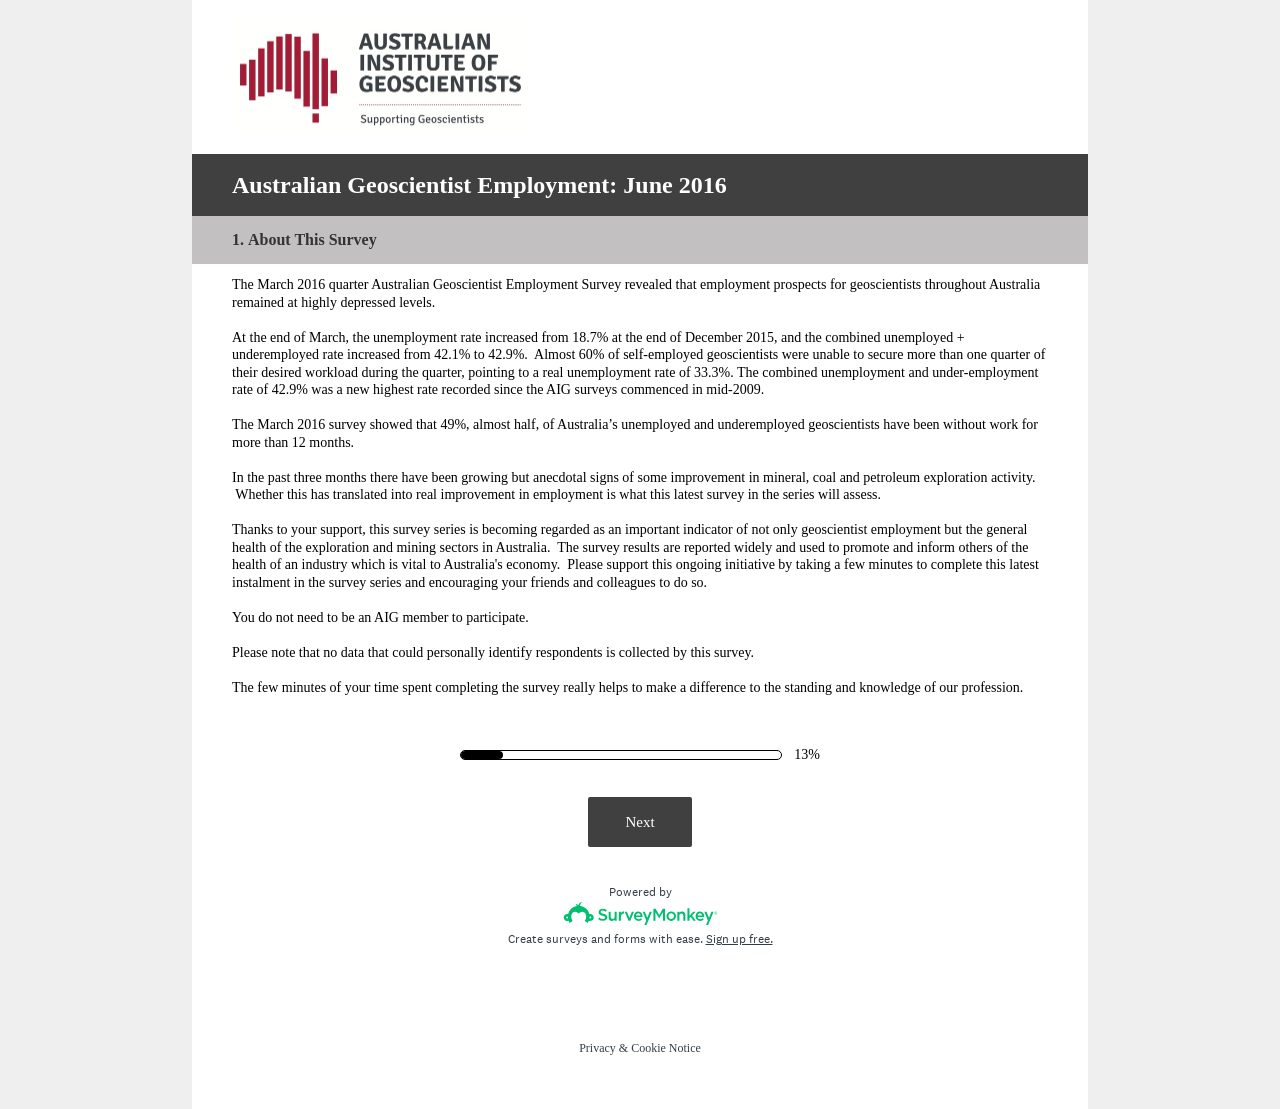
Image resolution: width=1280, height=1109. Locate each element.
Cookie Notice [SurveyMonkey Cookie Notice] (666, 1048)
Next (639, 822)
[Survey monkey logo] (640, 913)
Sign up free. (739, 939)
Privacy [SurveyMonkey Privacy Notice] (597, 1048)
